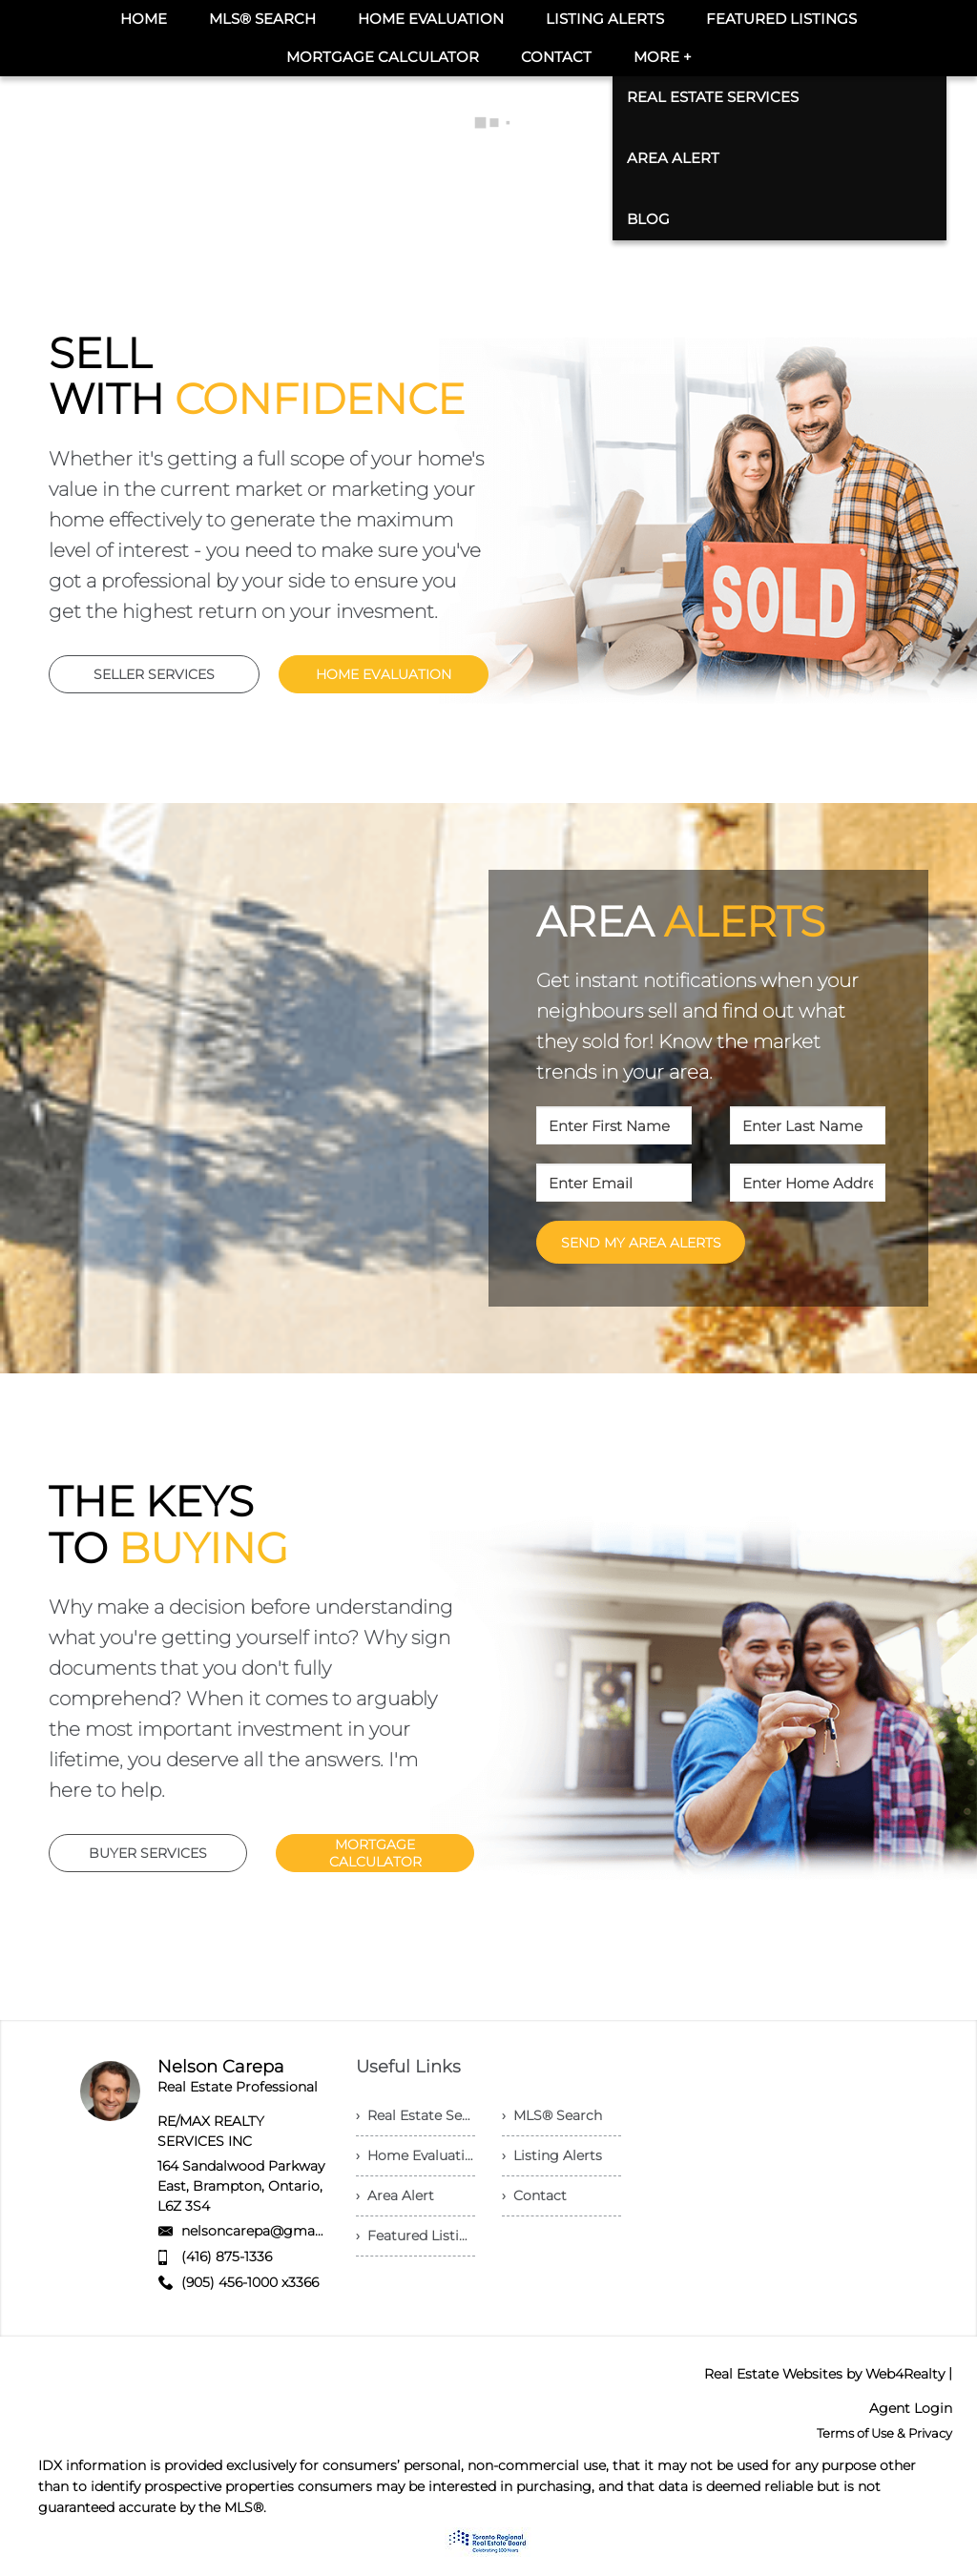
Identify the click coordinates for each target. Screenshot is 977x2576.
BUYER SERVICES (148, 1853)
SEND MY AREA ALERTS (641, 1242)
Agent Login (910, 2408)
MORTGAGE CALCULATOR (375, 1853)
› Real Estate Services (415, 2115)
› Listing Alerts (552, 2155)
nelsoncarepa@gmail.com (268, 2230)
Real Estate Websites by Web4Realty (824, 2373)
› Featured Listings (415, 2235)
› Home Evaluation (415, 2155)
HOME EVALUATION (383, 674)
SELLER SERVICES (154, 674)
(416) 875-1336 (226, 2256)
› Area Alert (395, 2195)
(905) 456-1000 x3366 (250, 2282)
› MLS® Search (552, 2115)
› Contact (534, 2195)
